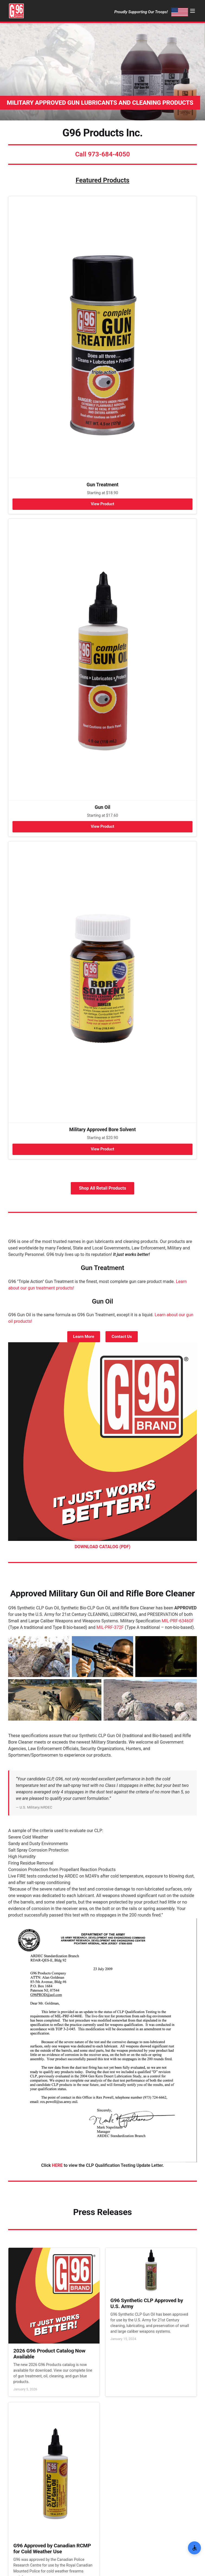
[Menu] (192, 10)
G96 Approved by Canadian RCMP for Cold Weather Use (52, 2548)
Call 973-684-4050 (102, 154)
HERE (57, 2165)
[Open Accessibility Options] (194, 2547)
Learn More (83, 1336)
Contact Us (121, 1336)
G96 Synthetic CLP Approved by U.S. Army (146, 2303)
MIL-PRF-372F (110, 1627)
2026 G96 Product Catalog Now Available (49, 2354)
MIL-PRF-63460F (178, 1620)
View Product (102, 504)
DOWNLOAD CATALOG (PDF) (102, 1546)
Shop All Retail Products (102, 1188)
